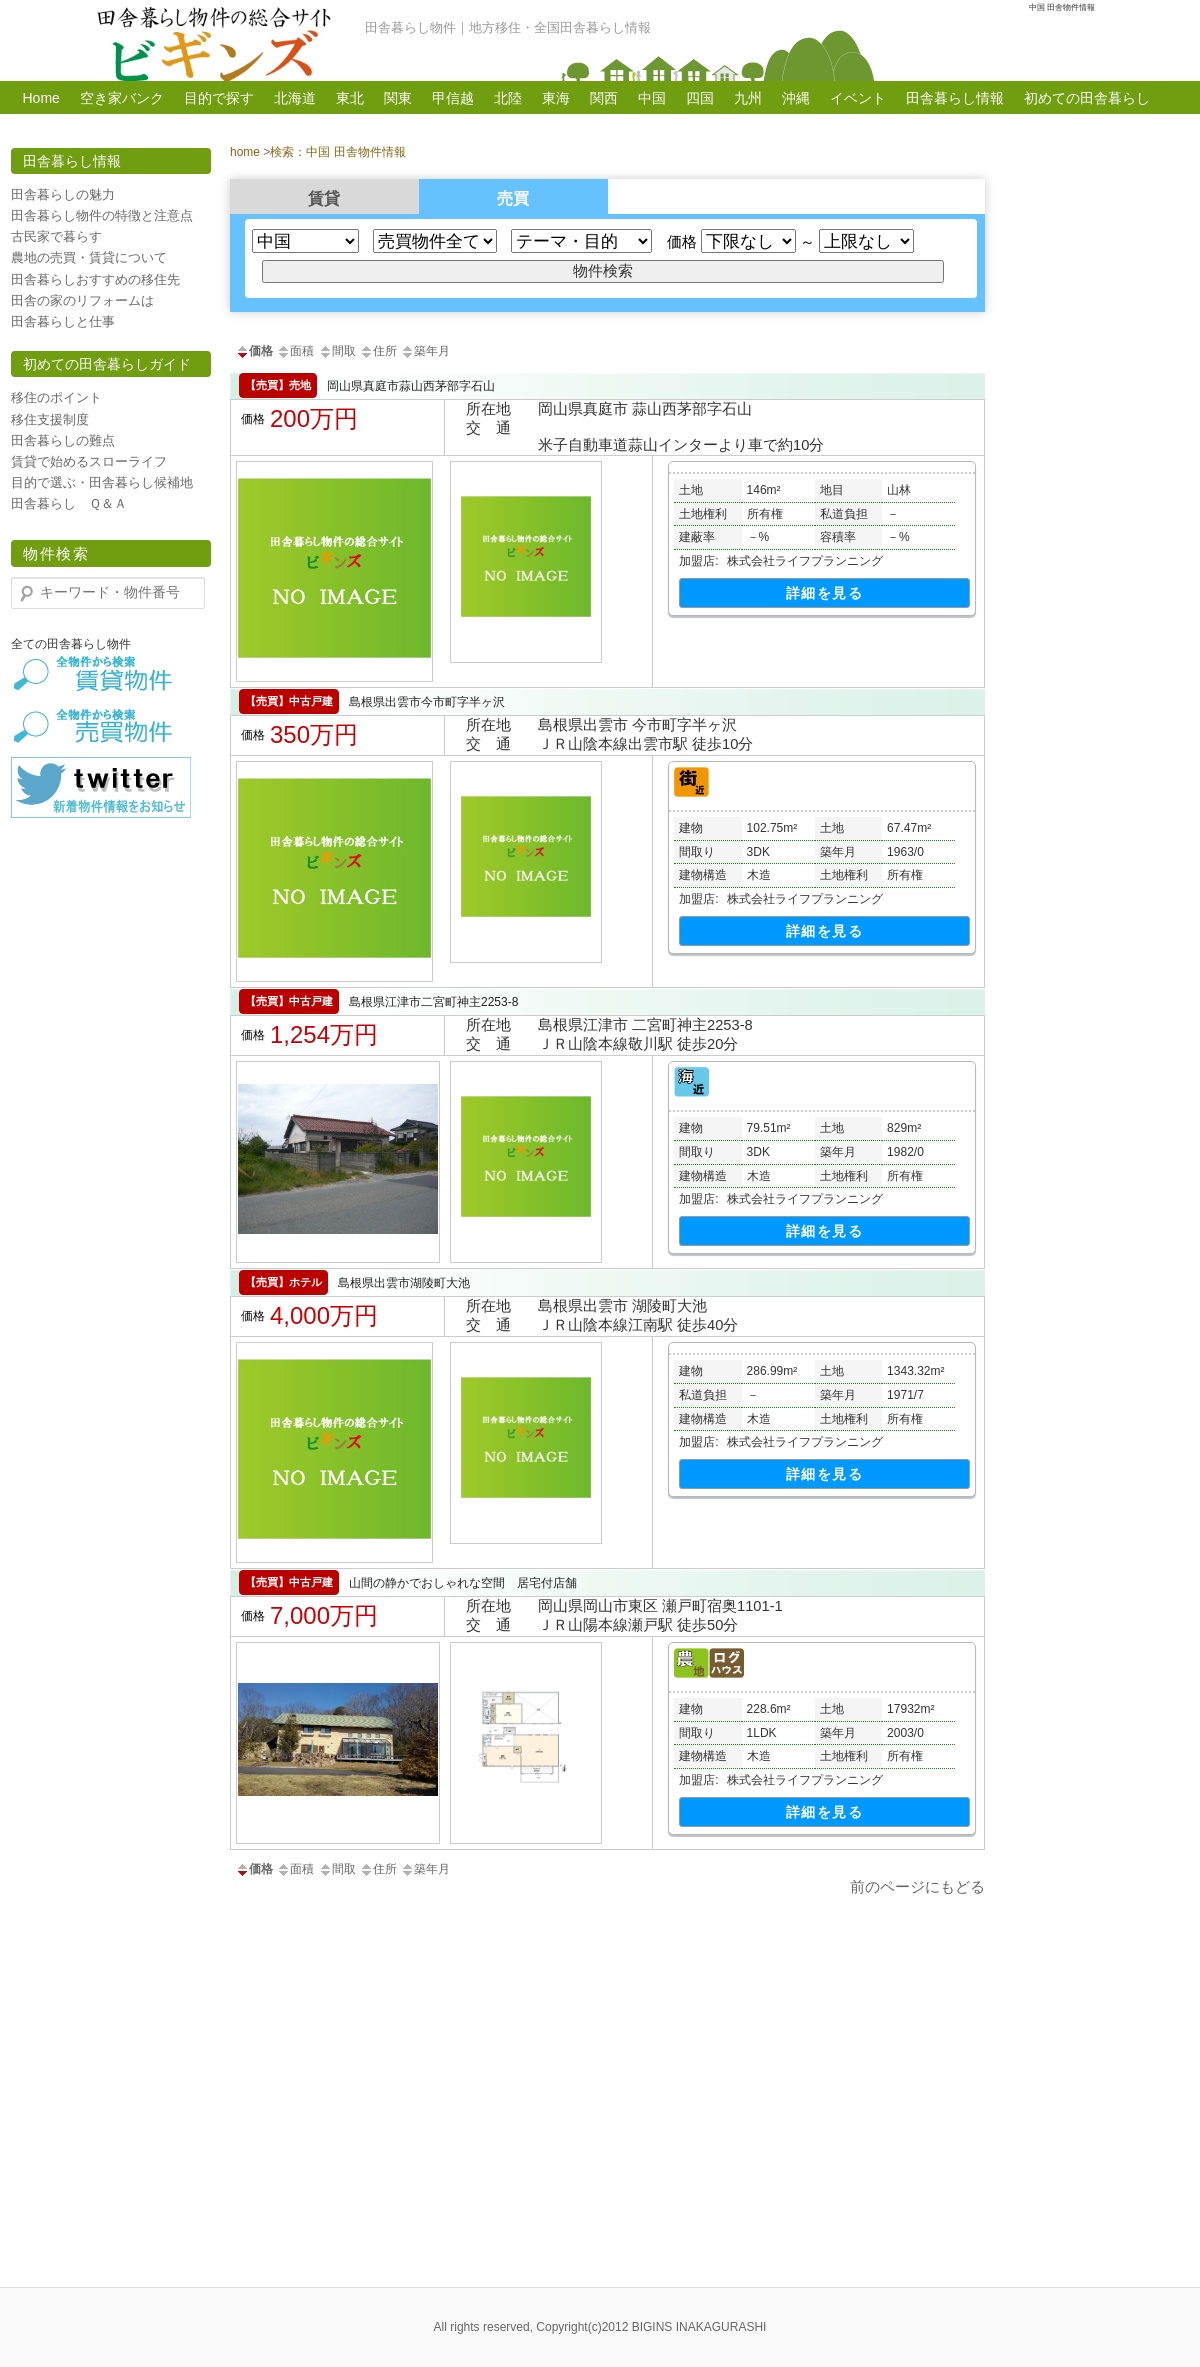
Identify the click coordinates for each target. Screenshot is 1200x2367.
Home (41, 98)
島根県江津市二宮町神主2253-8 (433, 1002)
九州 (748, 98)
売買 (513, 198)
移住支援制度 (50, 419)
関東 (398, 98)
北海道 (295, 98)
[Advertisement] (111, 1484)
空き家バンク (122, 98)
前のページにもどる (917, 1886)
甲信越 (453, 98)
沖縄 (796, 98)
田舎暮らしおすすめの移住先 (95, 279)
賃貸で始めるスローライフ (89, 461)
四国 (700, 98)
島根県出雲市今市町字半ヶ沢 (427, 702)
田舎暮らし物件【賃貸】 (103, 680)
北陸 (508, 98)
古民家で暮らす (56, 236)
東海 (556, 98)
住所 (378, 351)
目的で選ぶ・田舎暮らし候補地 (102, 482)
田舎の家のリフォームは (82, 300)
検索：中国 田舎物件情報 (337, 152)
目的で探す (219, 98)
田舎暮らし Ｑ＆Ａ (69, 503)
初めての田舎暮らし (1087, 98)
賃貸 (324, 198)
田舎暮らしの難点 (63, 440)
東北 (350, 98)
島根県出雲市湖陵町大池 (404, 1283)
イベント (858, 98)
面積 (295, 351)
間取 (337, 351)
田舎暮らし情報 (955, 98)
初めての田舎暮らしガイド (107, 364)
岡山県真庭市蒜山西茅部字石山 (411, 386)
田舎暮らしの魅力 (63, 194)
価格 (254, 351)
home (245, 152)
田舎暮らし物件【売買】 (103, 731)
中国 (652, 98)
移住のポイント (56, 397)
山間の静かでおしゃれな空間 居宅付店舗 (463, 1583)
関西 (604, 98)
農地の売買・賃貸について (89, 257)
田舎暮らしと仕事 (63, 321)
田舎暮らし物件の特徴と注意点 (102, 215)
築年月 (425, 351)
